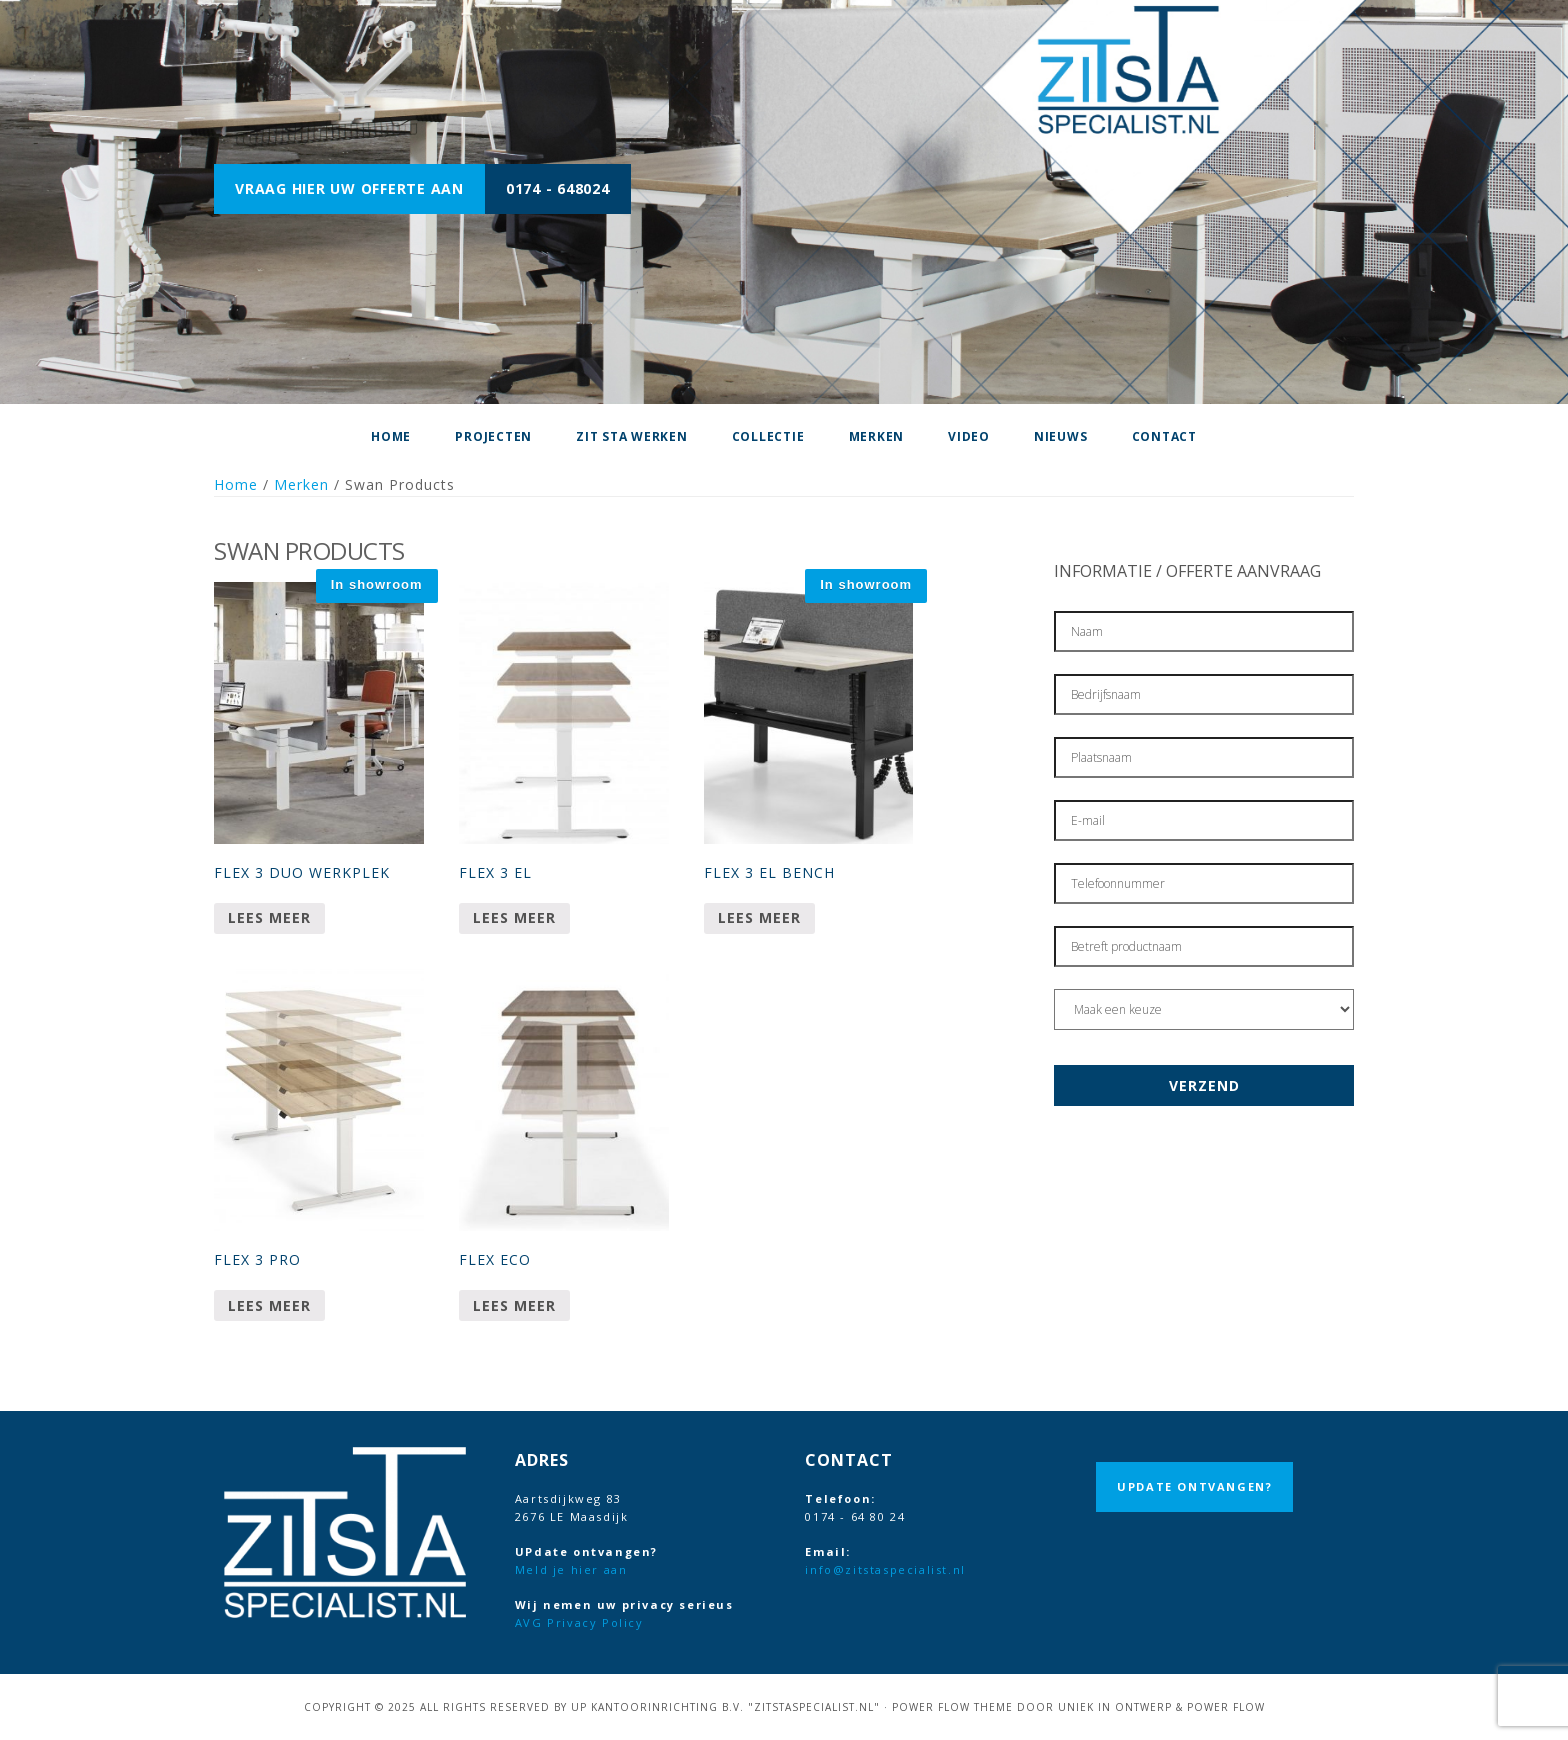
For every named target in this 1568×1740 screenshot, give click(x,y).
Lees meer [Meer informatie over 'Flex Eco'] (514, 1305)
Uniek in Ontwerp (1115, 1707)
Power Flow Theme (952, 1707)
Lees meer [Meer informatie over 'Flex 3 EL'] (514, 917)
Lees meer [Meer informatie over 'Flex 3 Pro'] (269, 1305)
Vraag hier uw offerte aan (349, 188)
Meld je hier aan (571, 1569)
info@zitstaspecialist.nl (885, 1569)
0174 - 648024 (558, 188)
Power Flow (1226, 1707)
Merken (301, 484)
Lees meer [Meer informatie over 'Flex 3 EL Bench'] (759, 917)
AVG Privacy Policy (579, 1622)
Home (236, 484)
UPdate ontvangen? (1194, 1486)
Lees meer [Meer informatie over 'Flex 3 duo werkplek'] (269, 917)
